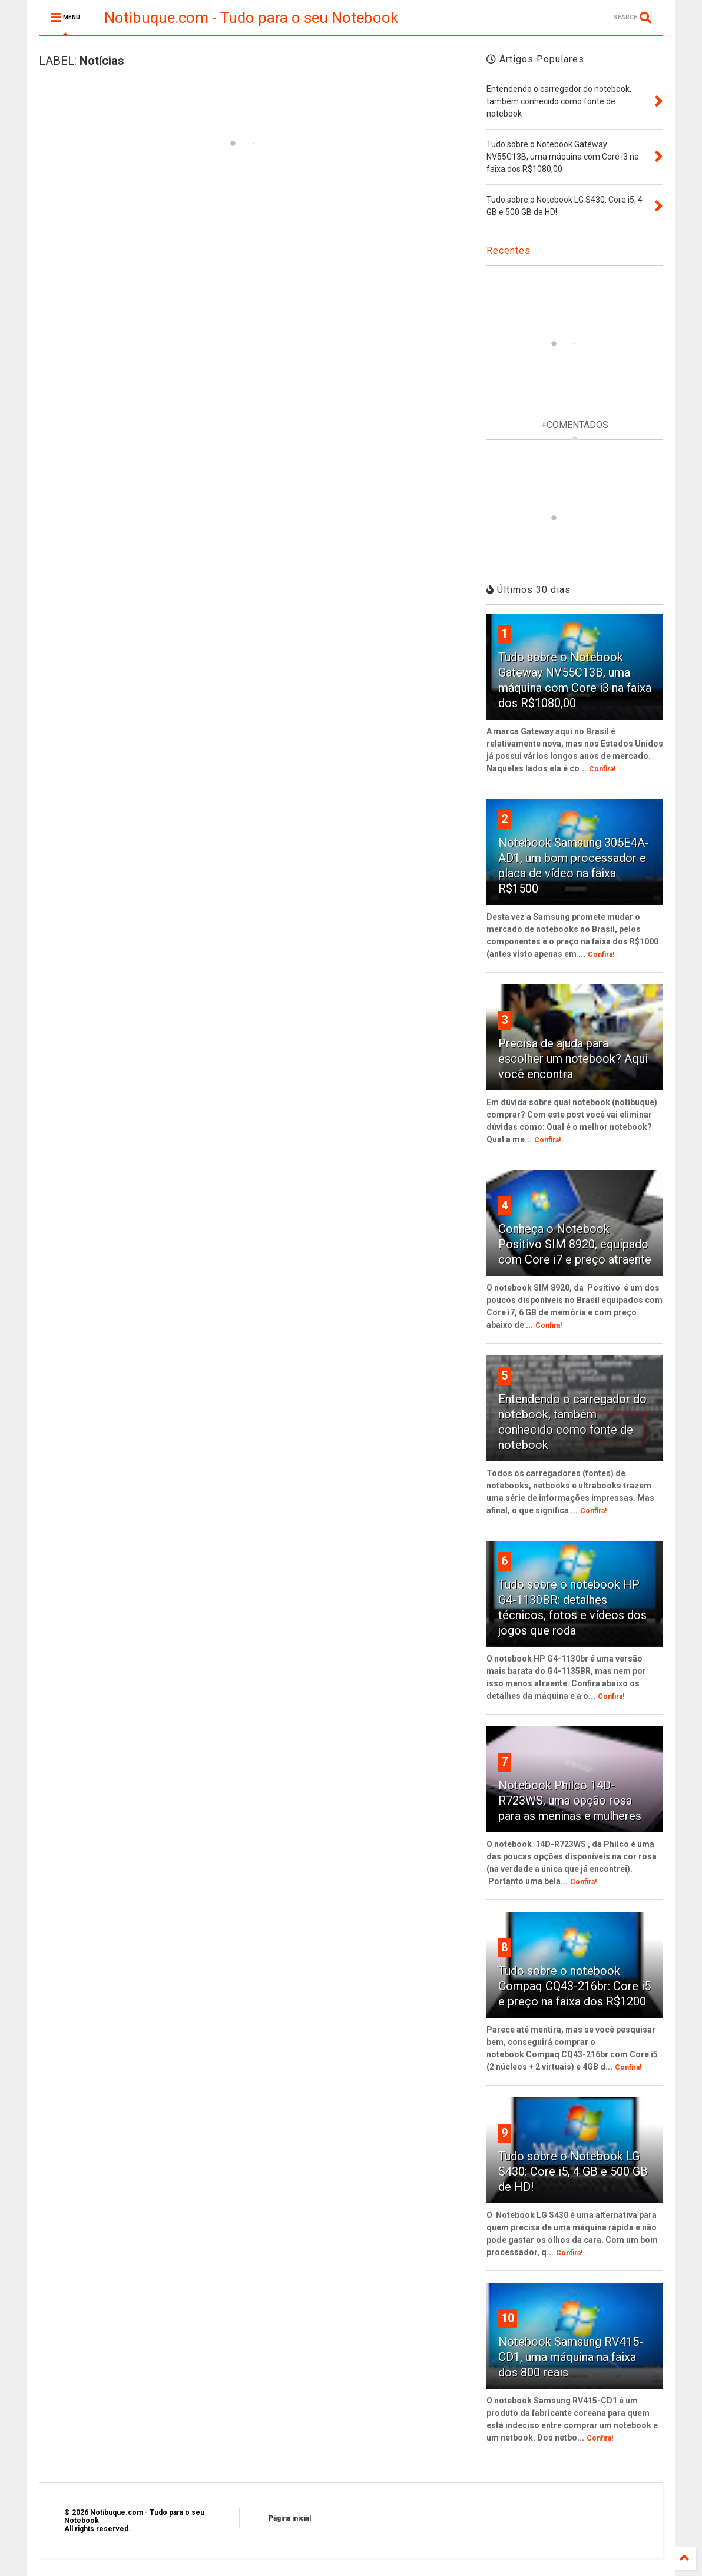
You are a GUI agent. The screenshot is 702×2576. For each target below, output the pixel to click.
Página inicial (290, 2518)
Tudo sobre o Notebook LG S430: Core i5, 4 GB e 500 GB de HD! (573, 2171)
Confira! (602, 769)
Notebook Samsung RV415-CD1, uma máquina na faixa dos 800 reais (570, 2357)
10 (507, 2318)
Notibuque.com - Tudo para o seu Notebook (251, 17)
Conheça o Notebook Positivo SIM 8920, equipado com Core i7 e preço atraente (574, 1244)
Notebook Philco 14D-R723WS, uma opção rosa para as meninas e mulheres (569, 1800)
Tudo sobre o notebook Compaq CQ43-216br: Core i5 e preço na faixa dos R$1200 (574, 1986)
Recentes (508, 250)
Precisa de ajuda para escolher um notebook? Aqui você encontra (573, 1058)
